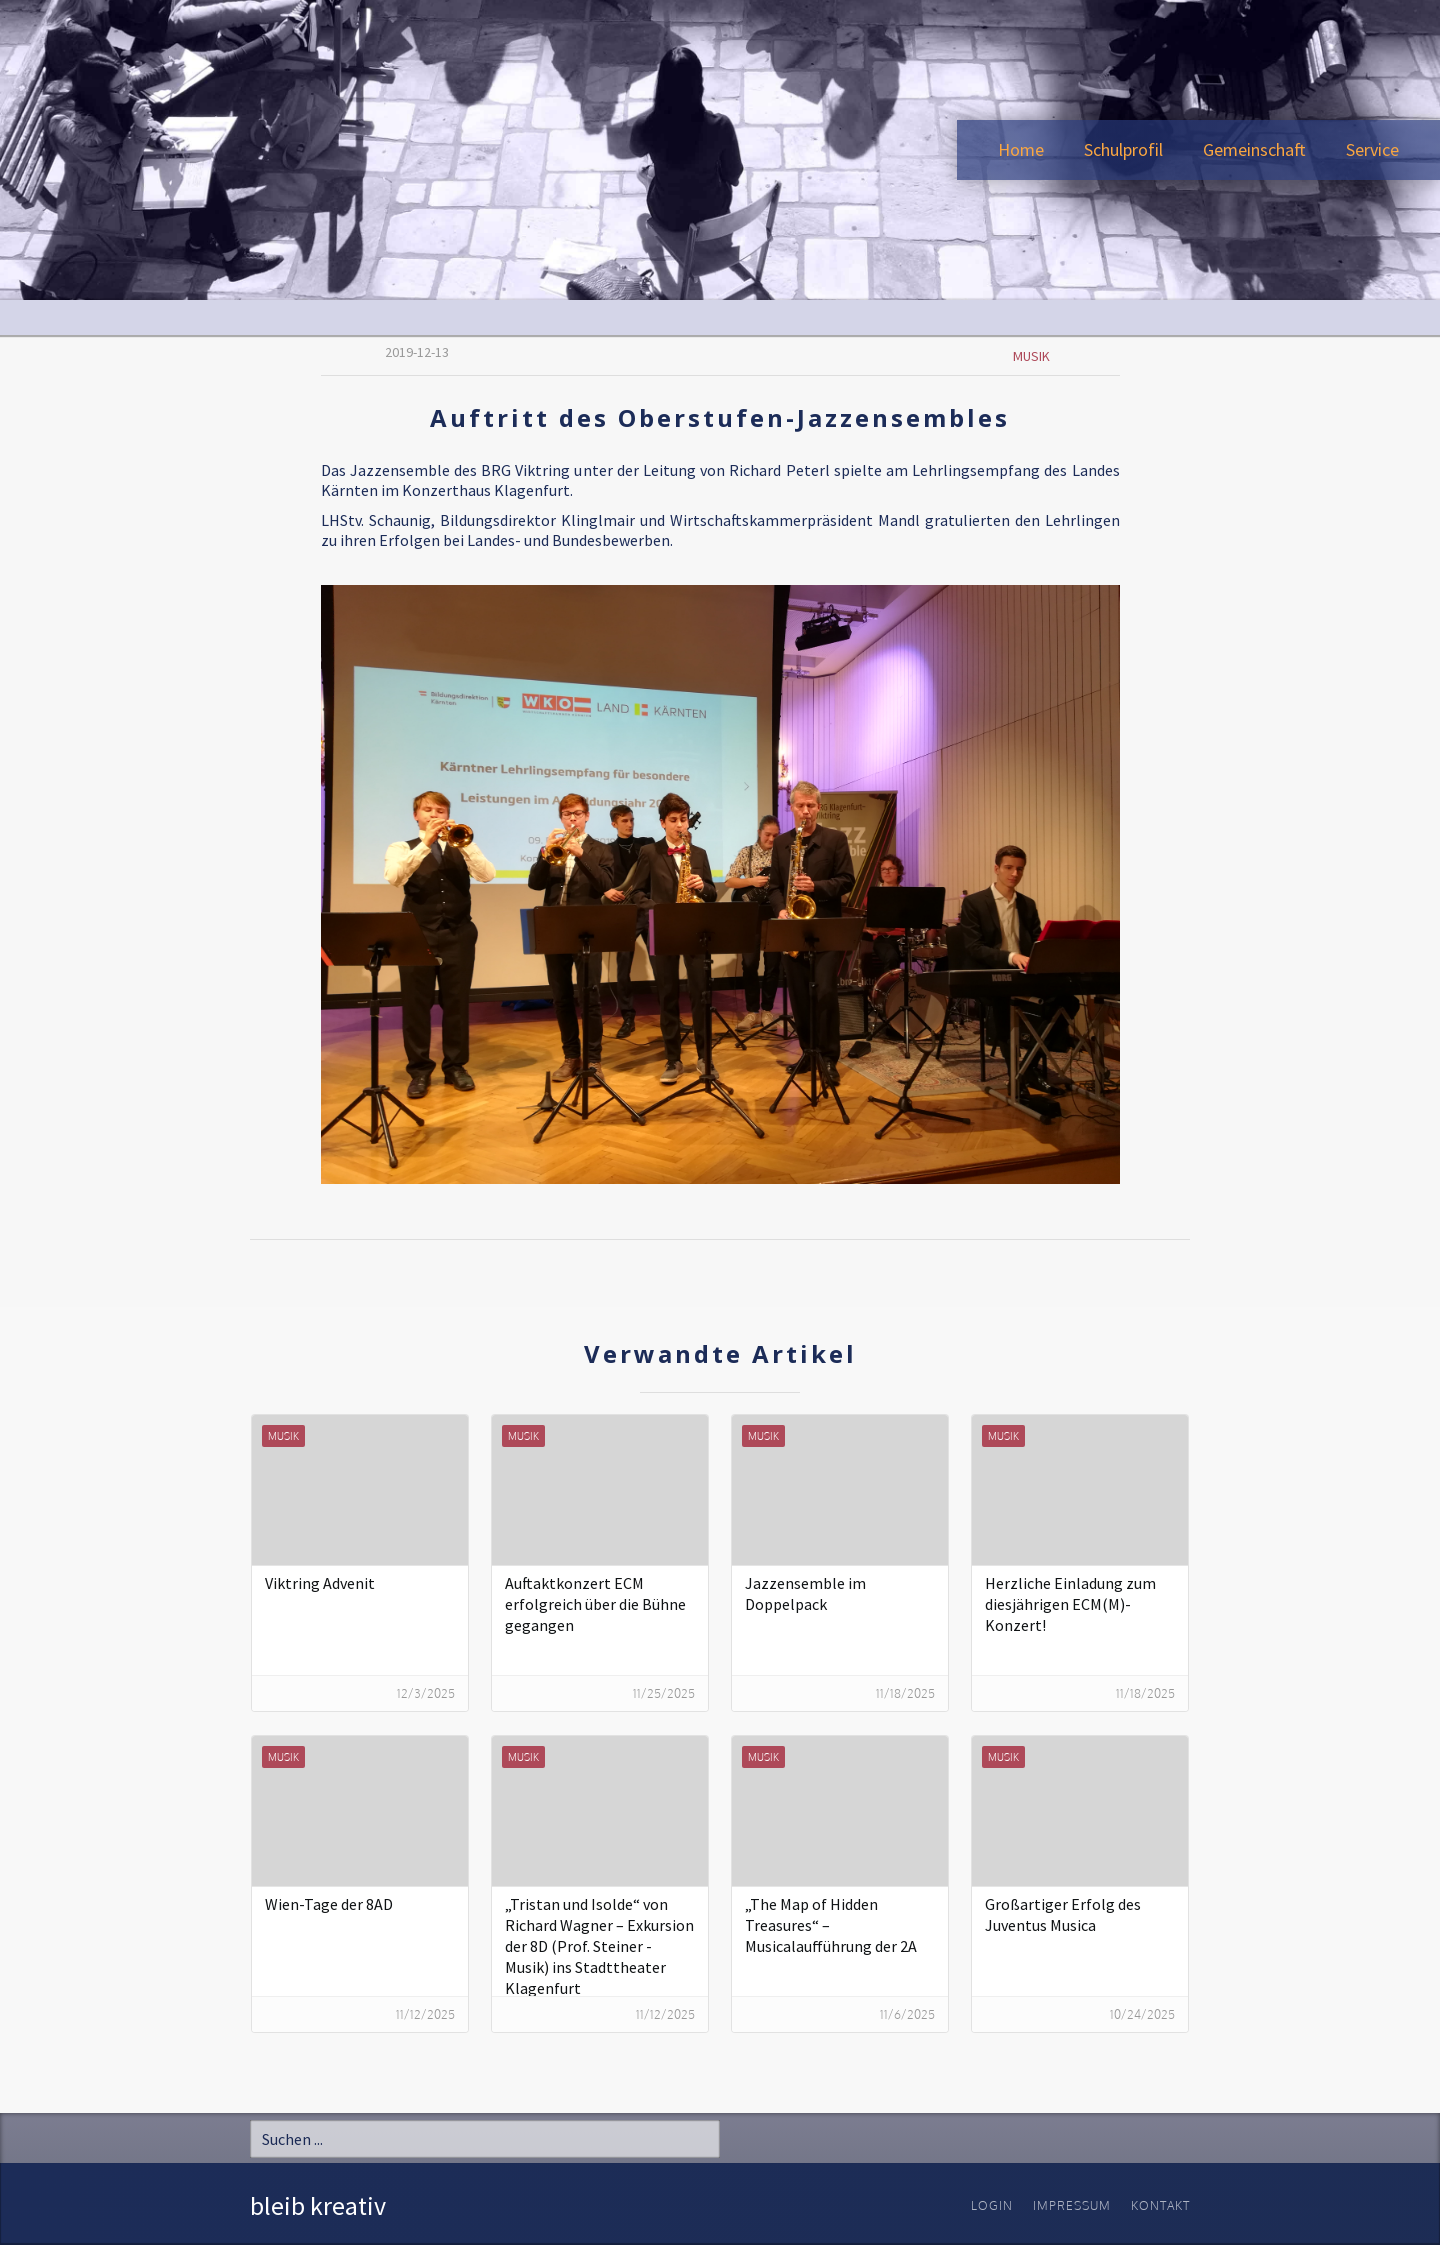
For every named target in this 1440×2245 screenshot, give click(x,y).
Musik (1031, 356)
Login (992, 2205)
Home (1021, 149)
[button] (1123, 150)
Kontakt (1160, 2205)
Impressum (1072, 2205)
